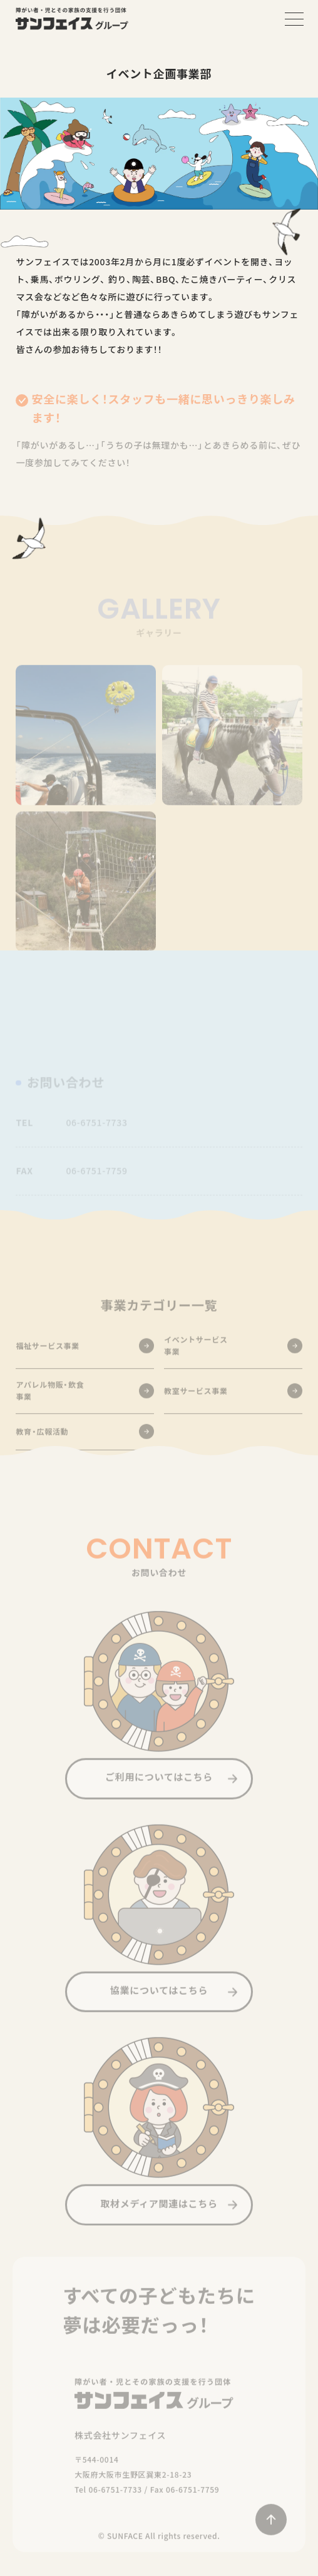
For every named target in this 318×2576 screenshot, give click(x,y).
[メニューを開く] (294, 18)
